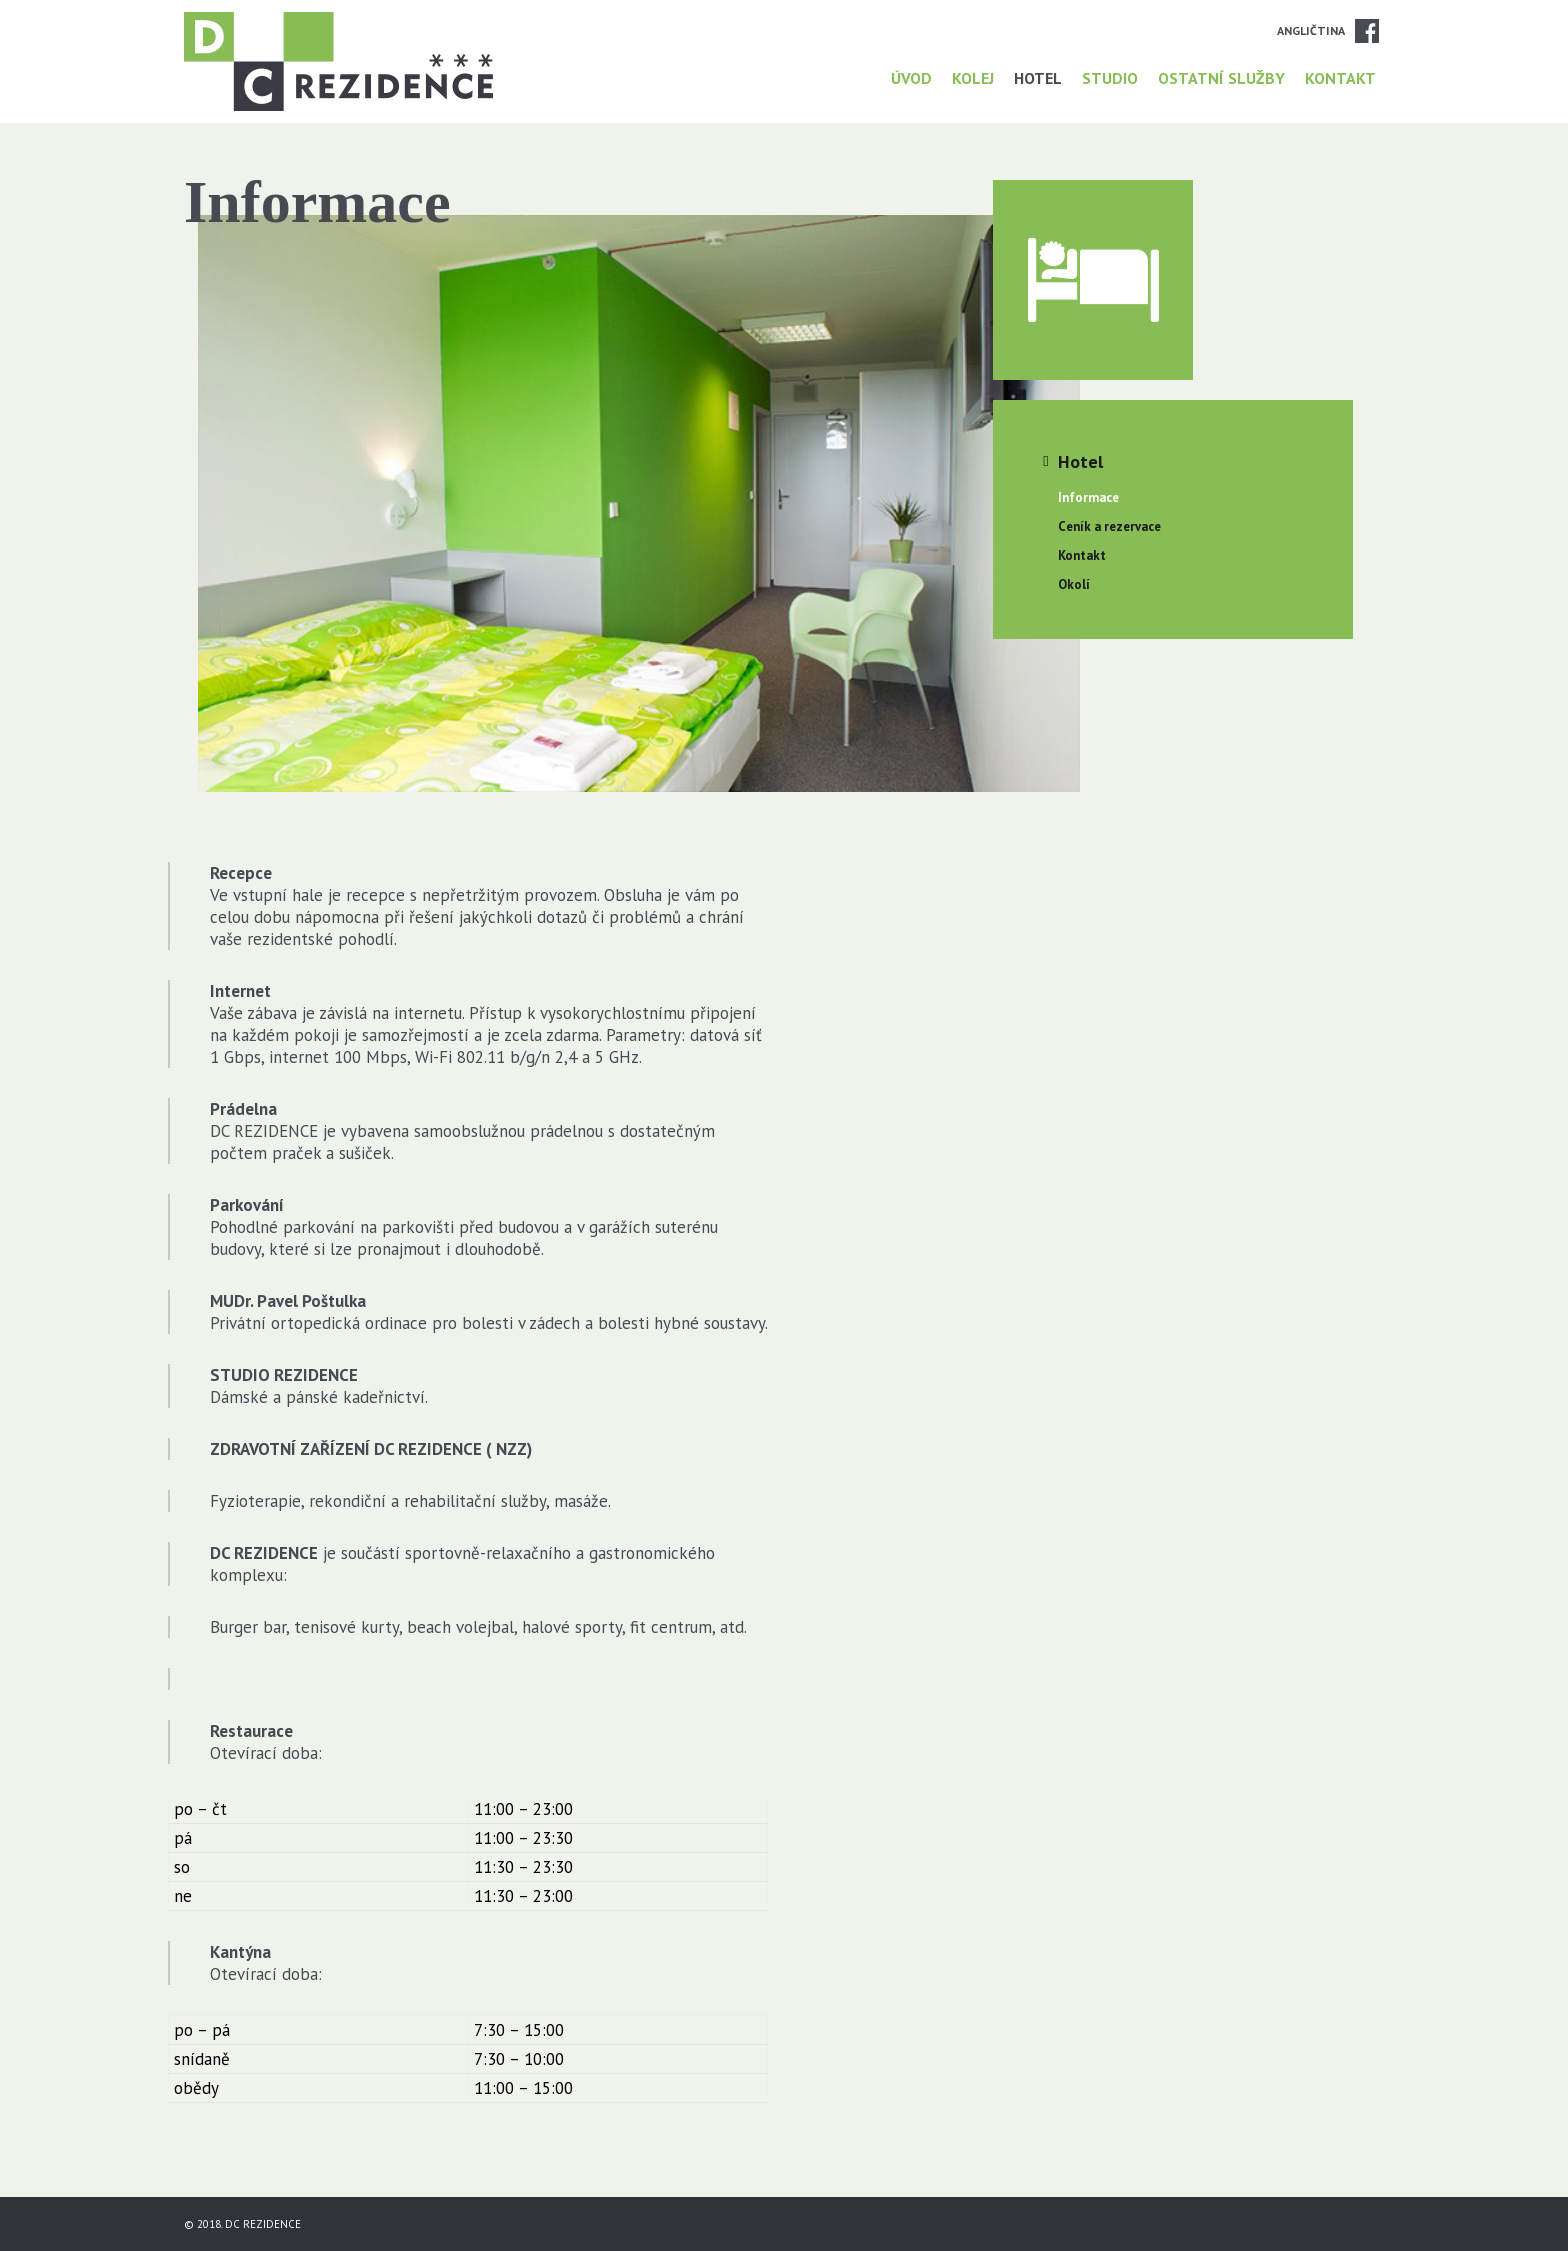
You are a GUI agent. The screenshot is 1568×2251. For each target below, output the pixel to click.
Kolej (973, 78)
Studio (1110, 78)
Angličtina (1311, 30)
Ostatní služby (1221, 78)
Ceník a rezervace (1109, 526)
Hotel (1038, 78)
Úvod (911, 78)
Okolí (1074, 584)
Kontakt (1340, 78)
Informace (1088, 497)
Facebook (1367, 31)
